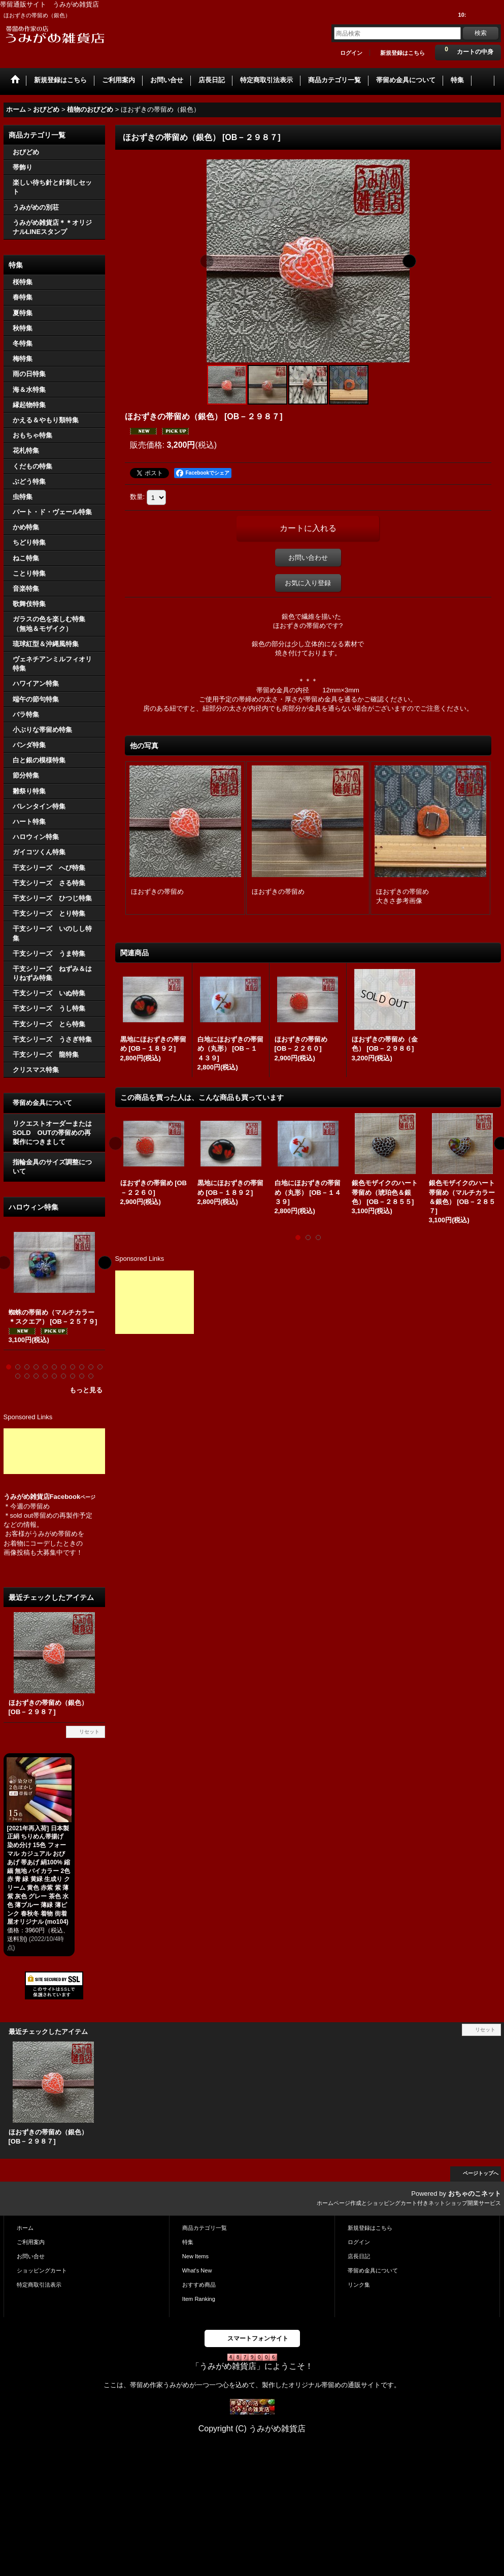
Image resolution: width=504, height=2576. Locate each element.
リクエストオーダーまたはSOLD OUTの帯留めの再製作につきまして (52, 1133)
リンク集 (359, 2285)
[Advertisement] (54, 1451)
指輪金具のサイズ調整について (52, 1166)
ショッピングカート (42, 2270)
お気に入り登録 (308, 583)
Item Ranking (198, 2299)
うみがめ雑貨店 (27, 1496)
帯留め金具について (42, 1103)
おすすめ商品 (199, 2285)
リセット (89, 1731)
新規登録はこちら (402, 53)
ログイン (351, 53)
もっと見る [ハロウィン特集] (86, 1390)
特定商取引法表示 (39, 2285)
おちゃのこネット (474, 2193)
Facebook (73, 1496)
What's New (197, 2270)
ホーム (25, 2228)
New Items (195, 2256)
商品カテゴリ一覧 (204, 2228)
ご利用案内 (31, 2242)
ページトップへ (480, 2173)
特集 (187, 2242)
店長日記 (359, 2256)
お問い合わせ (308, 557)
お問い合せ (31, 2256)
